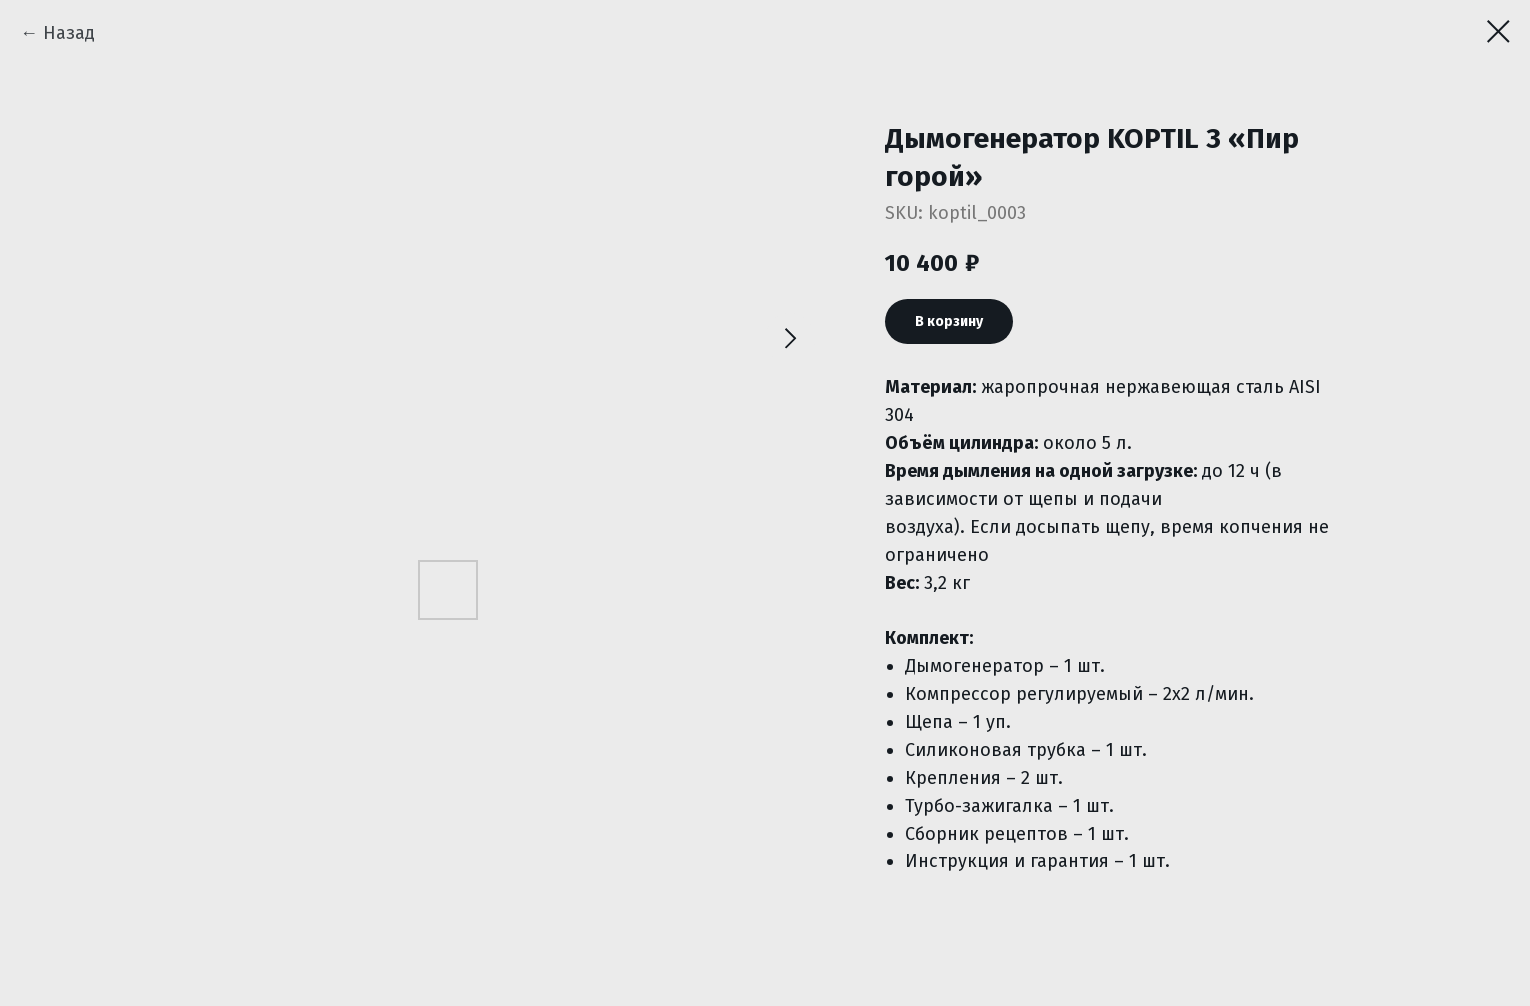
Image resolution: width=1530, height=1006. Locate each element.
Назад (69, 33)
